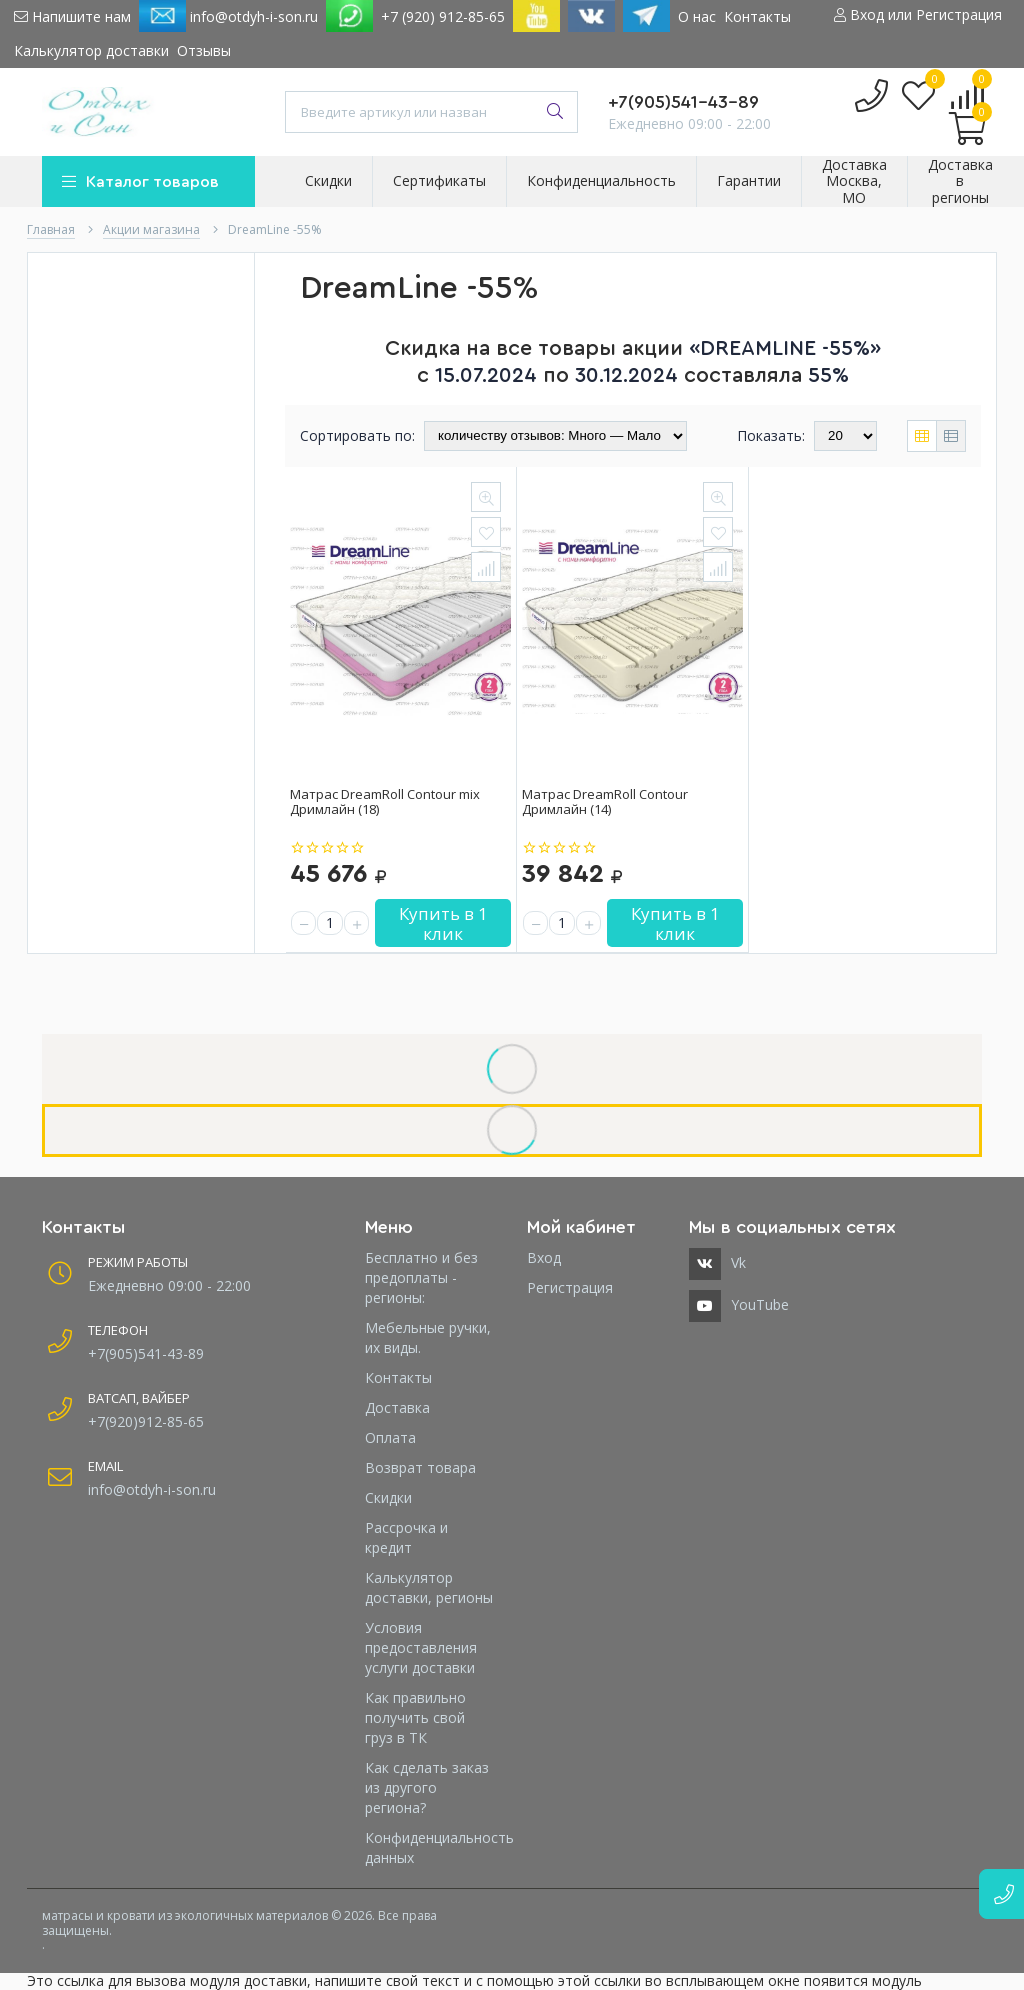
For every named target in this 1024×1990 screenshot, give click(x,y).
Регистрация (570, 1287)
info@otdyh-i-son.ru (228, 16)
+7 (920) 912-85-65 (443, 16)
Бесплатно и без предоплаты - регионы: (421, 1277)
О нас (697, 16)
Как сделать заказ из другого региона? (427, 1787)
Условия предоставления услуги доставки (421, 1647)
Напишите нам (72, 16)
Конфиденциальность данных (431, 1847)
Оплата (390, 1437)
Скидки (388, 1497)
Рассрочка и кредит (406, 1537)
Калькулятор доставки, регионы (429, 1587)
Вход (544, 1257)
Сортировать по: (357, 435)
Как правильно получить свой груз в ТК (415, 1717)
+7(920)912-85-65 (146, 1421)
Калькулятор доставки (91, 50)
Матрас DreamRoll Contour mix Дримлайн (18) (385, 802)
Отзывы (204, 50)
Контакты (757, 16)
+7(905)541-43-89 (683, 102)
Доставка (397, 1407)
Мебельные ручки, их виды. (428, 1337)
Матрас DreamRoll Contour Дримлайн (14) (605, 802)
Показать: (771, 435)
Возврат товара (420, 1467)
